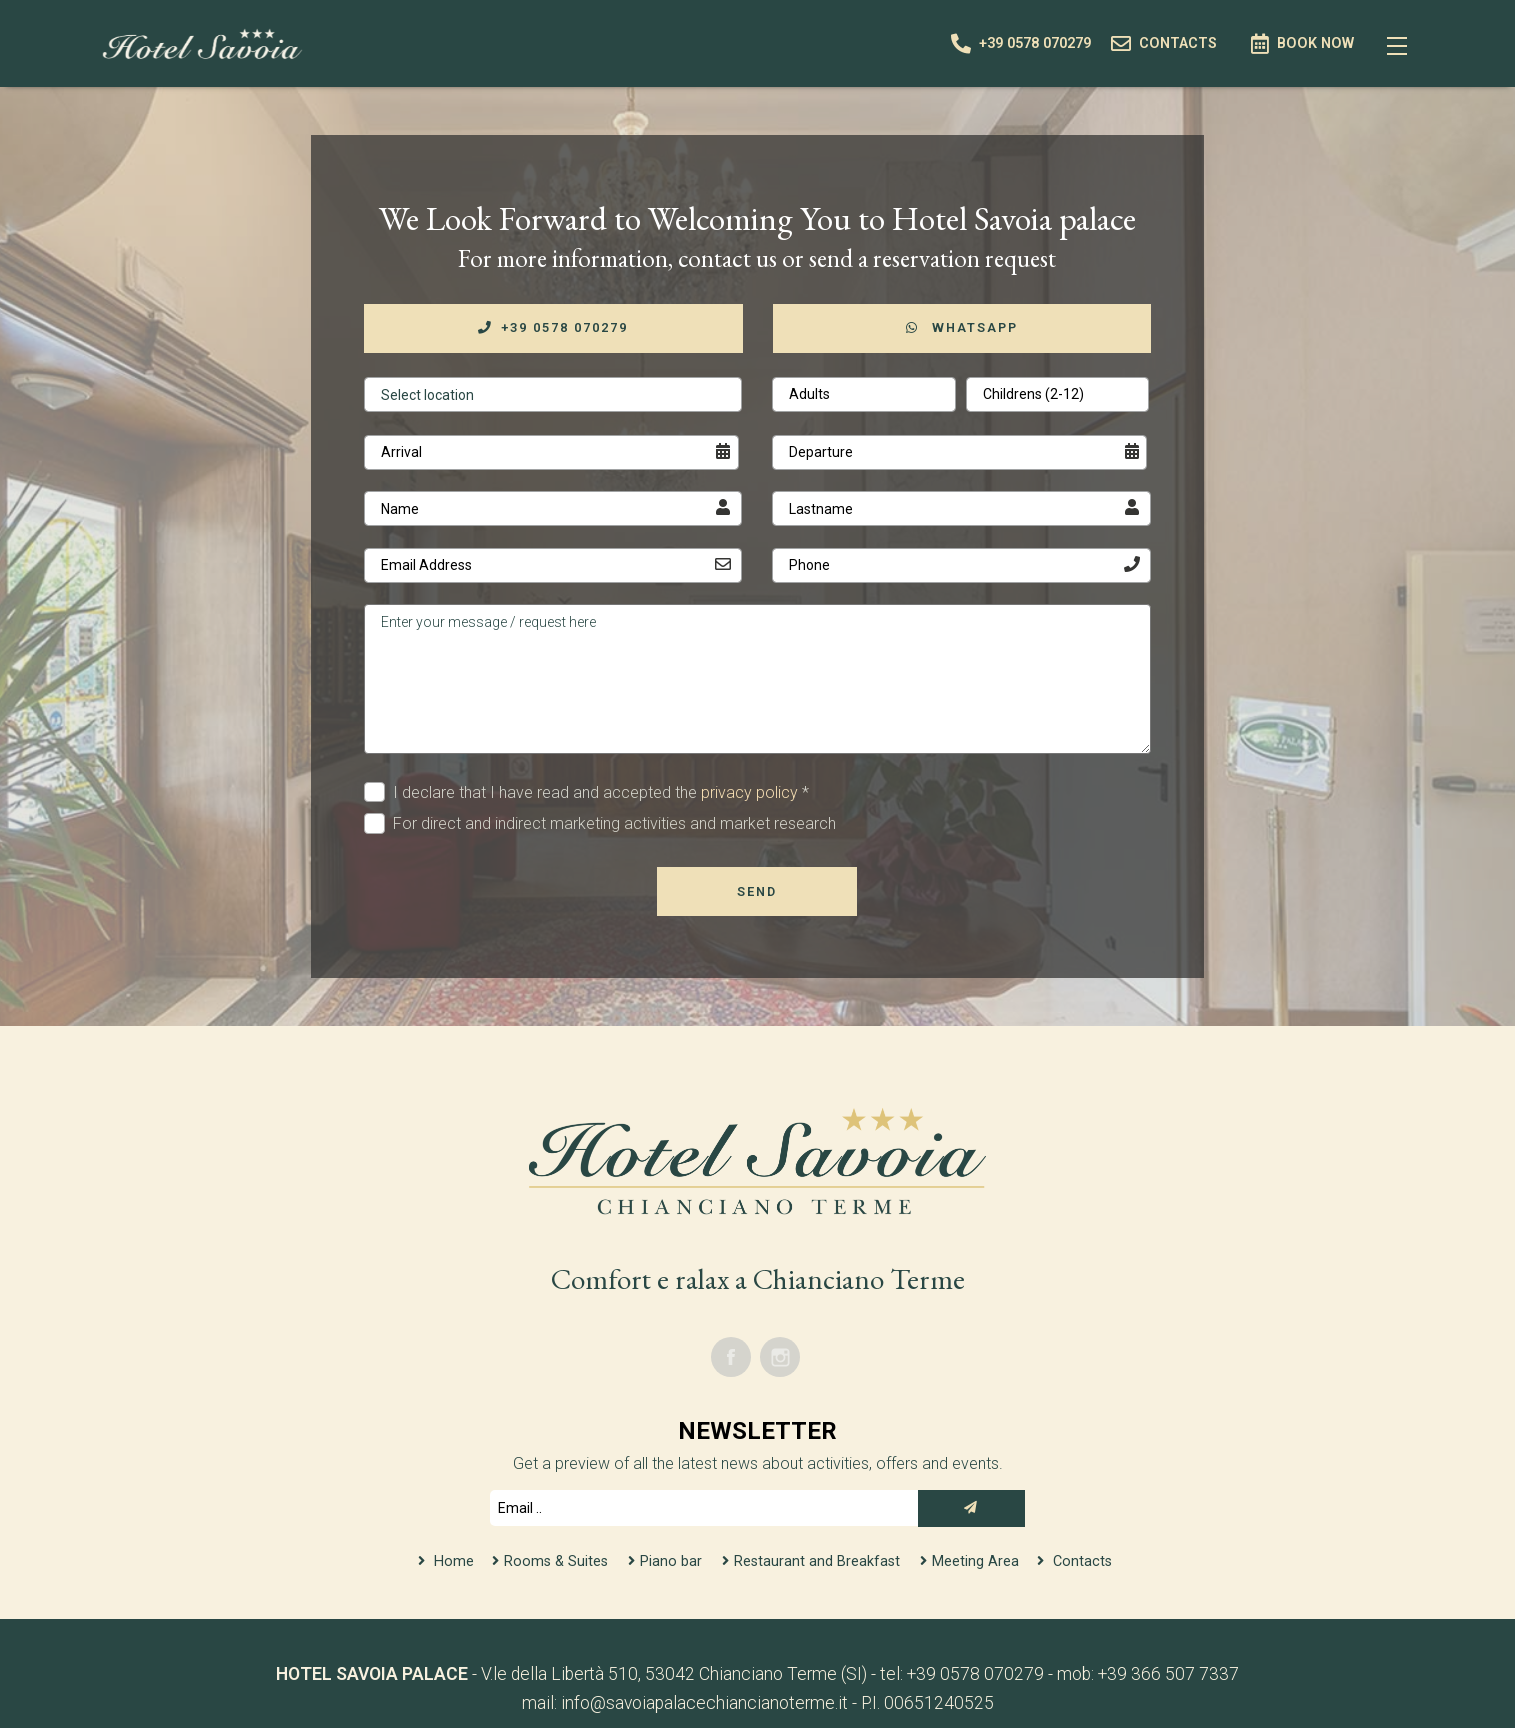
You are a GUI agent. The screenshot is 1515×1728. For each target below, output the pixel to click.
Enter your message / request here (757, 679)
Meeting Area (977, 1561)
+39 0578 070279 (553, 327)
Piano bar (673, 1561)
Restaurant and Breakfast (819, 1561)
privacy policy (749, 792)
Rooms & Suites (556, 1561)
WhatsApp (962, 327)
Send (757, 891)
